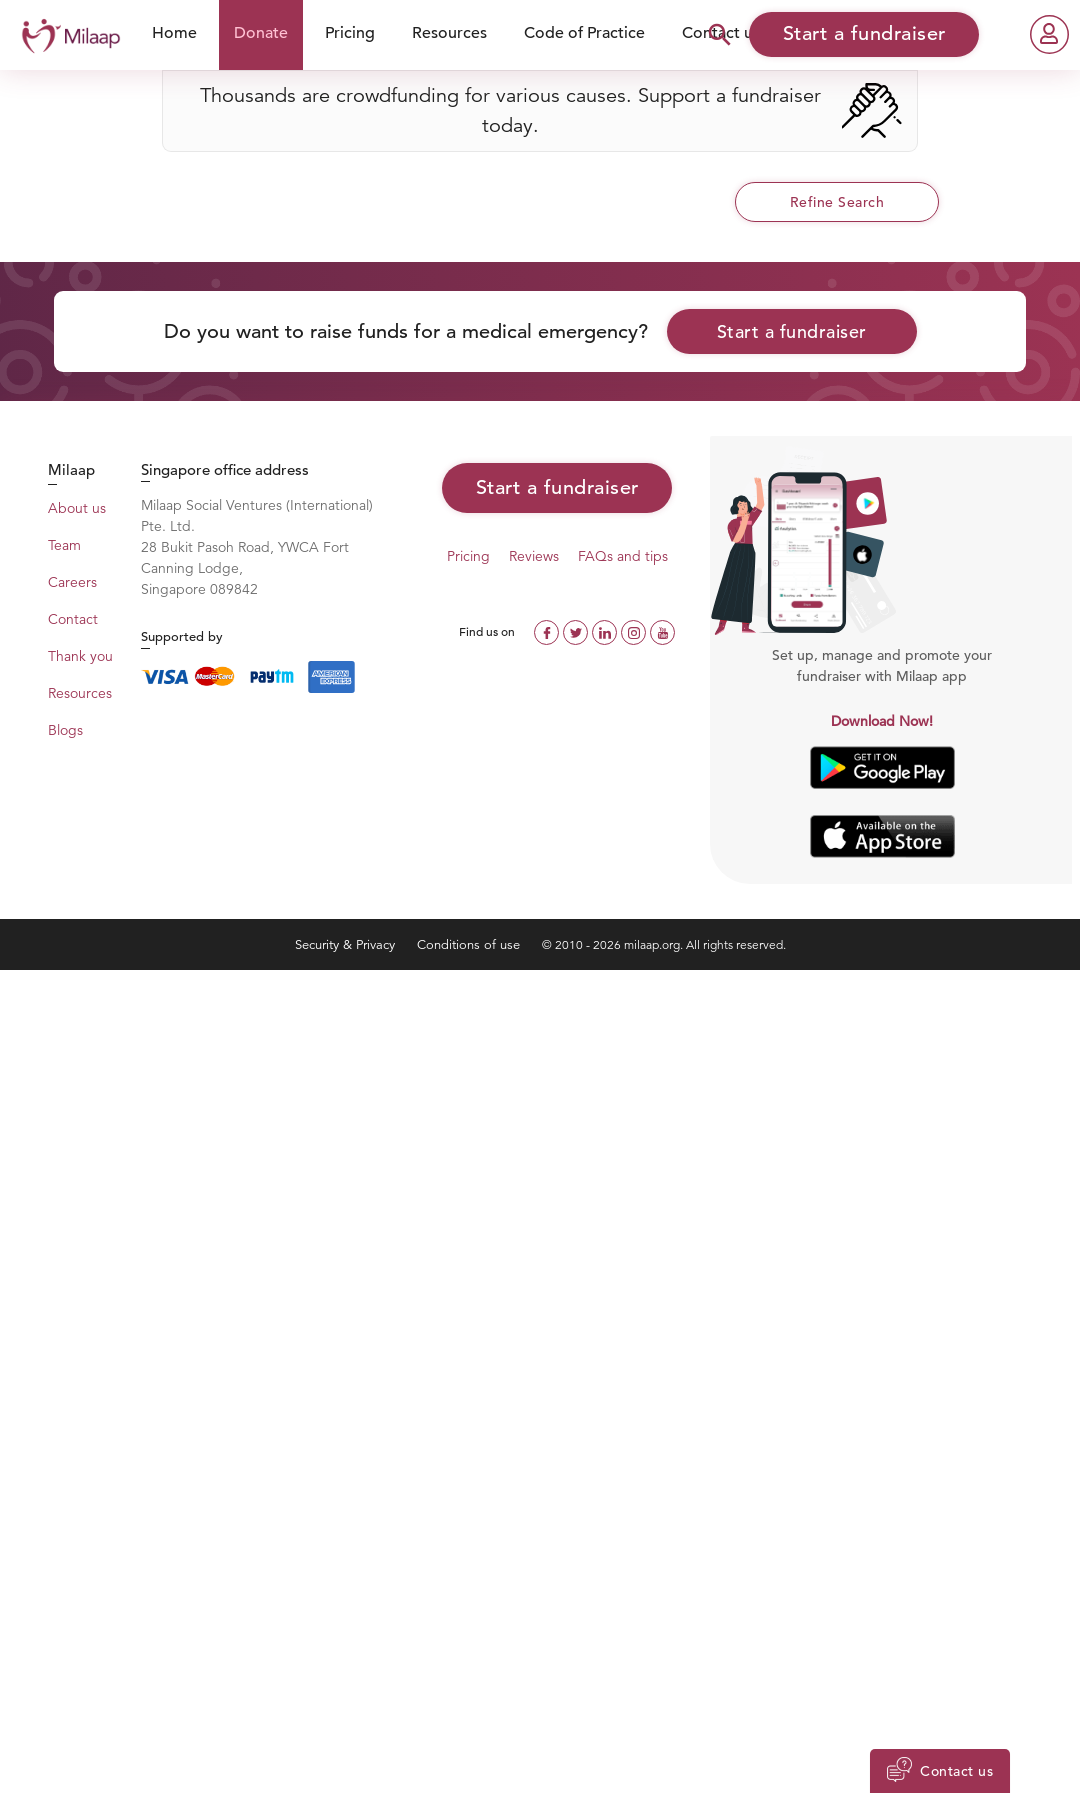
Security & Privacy (347, 944)
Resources (449, 33)
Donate (261, 33)
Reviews (534, 556)
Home (174, 33)
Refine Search (837, 202)
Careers (72, 582)
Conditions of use (470, 944)
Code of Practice (584, 33)
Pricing (350, 33)
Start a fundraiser (792, 331)
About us (77, 508)
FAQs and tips (623, 556)
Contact (73, 619)
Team (64, 545)
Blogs (65, 730)
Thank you (80, 656)
